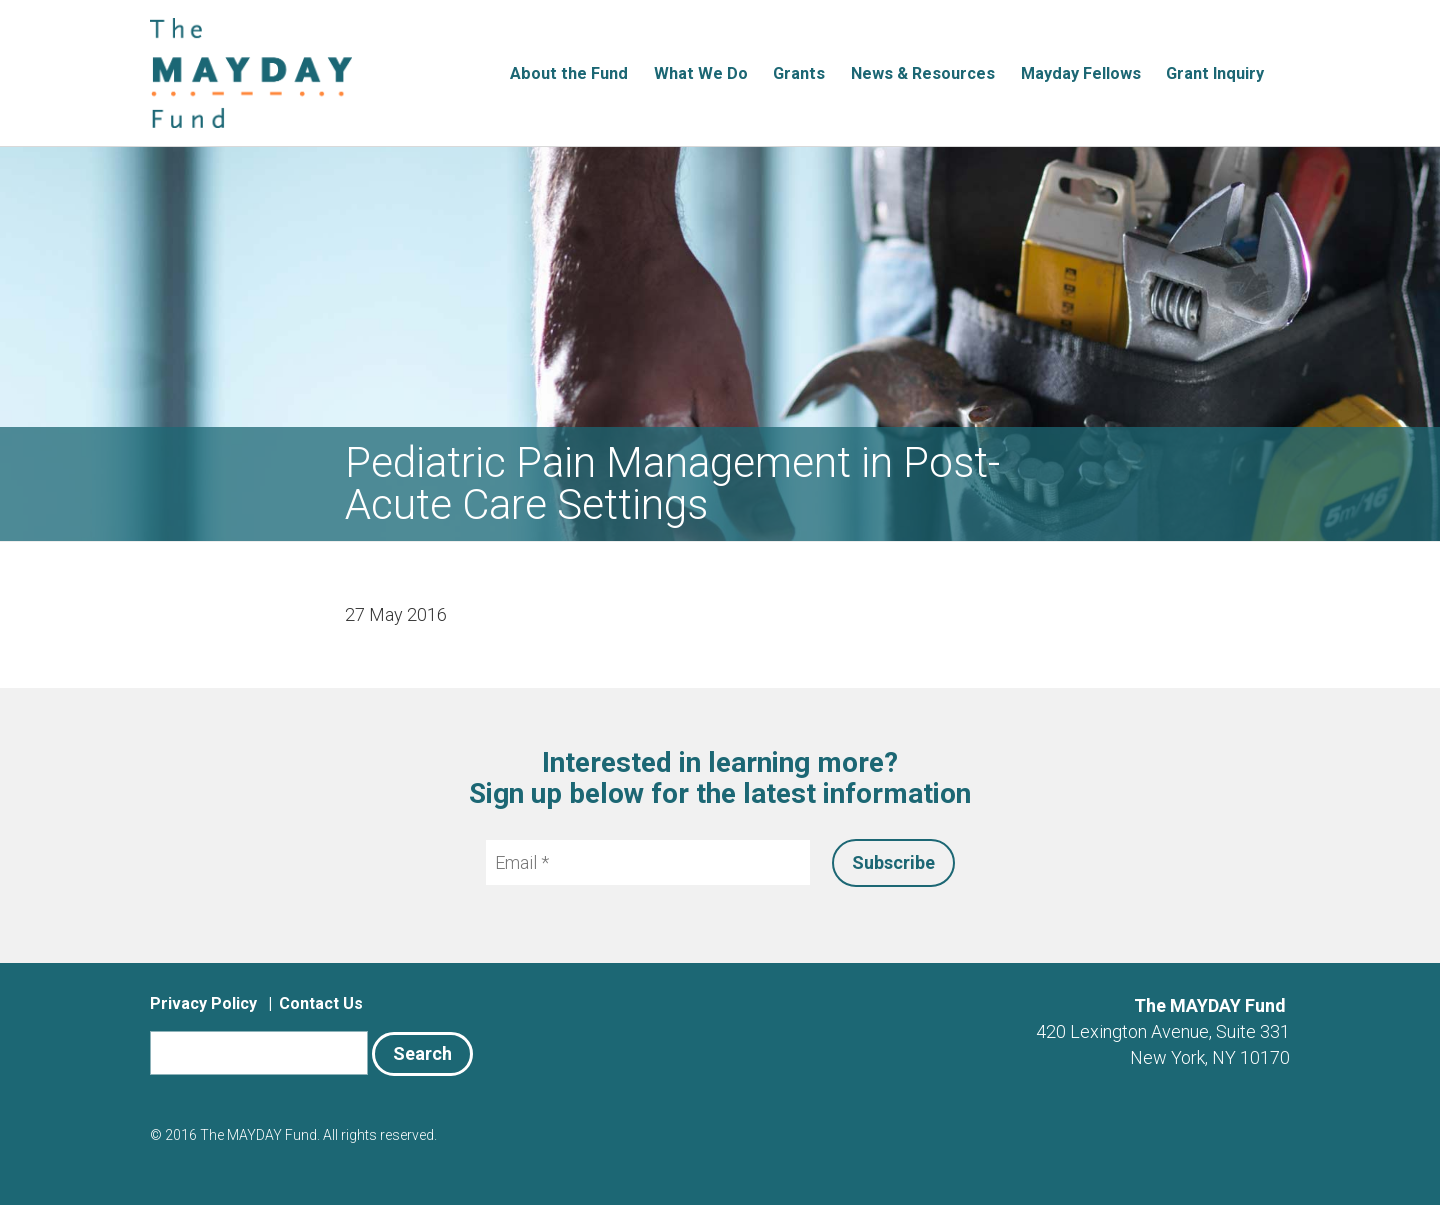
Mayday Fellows (1081, 73)
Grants (799, 73)
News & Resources (923, 73)
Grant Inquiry (1215, 73)
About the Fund (569, 73)
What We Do (701, 73)
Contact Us (321, 1003)
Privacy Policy (203, 1003)
